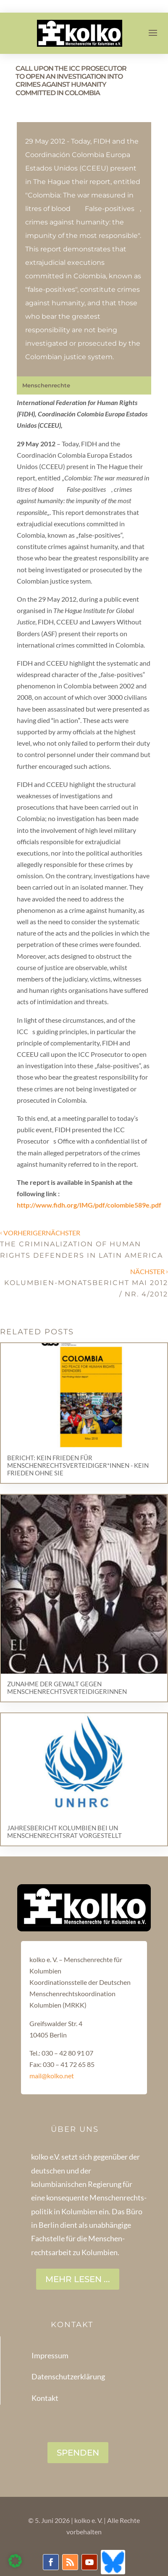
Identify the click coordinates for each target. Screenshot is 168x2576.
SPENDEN (78, 2453)
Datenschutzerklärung (68, 2376)
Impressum (50, 2355)
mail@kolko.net (51, 2076)
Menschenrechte (46, 385)
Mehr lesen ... (77, 2279)
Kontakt (45, 2398)
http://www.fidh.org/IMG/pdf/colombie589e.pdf (89, 1205)
